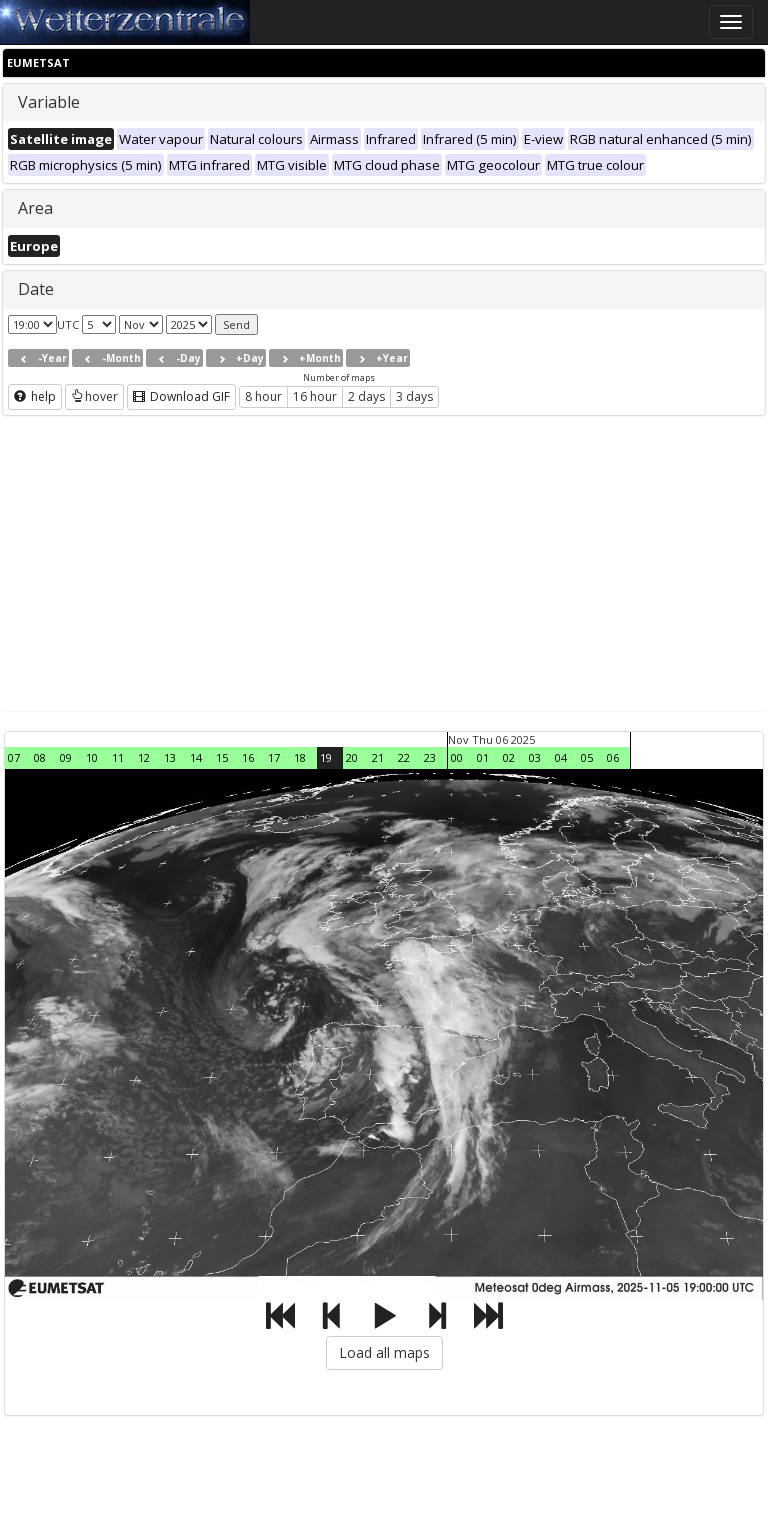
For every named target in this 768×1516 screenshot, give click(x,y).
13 (170, 757)
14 (196, 757)
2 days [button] (366, 396)
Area (35, 208)
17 (274, 757)
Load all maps (384, 1352)
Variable (49, 102)
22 (404, 757)
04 (561, 757)
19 (326, 757)
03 (535, 757)
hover (94, 396)
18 (300, 757)
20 (352, 757)
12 (144, 757)
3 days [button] (414, 396)
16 (248, 757)
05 (587, 757)
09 (66, 757)
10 (92, 757)
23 (430, 757)
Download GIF (181, 396)
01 (483, 757)
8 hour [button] (263, 396)
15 (222, 757)
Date (36, 289)
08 (40, 757)
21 (378, 757)
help (35, 396)
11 (118, 757)
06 (613, 757)
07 (14, 757)
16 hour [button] (315, 396)
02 (509, 757)
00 (457, 757)
